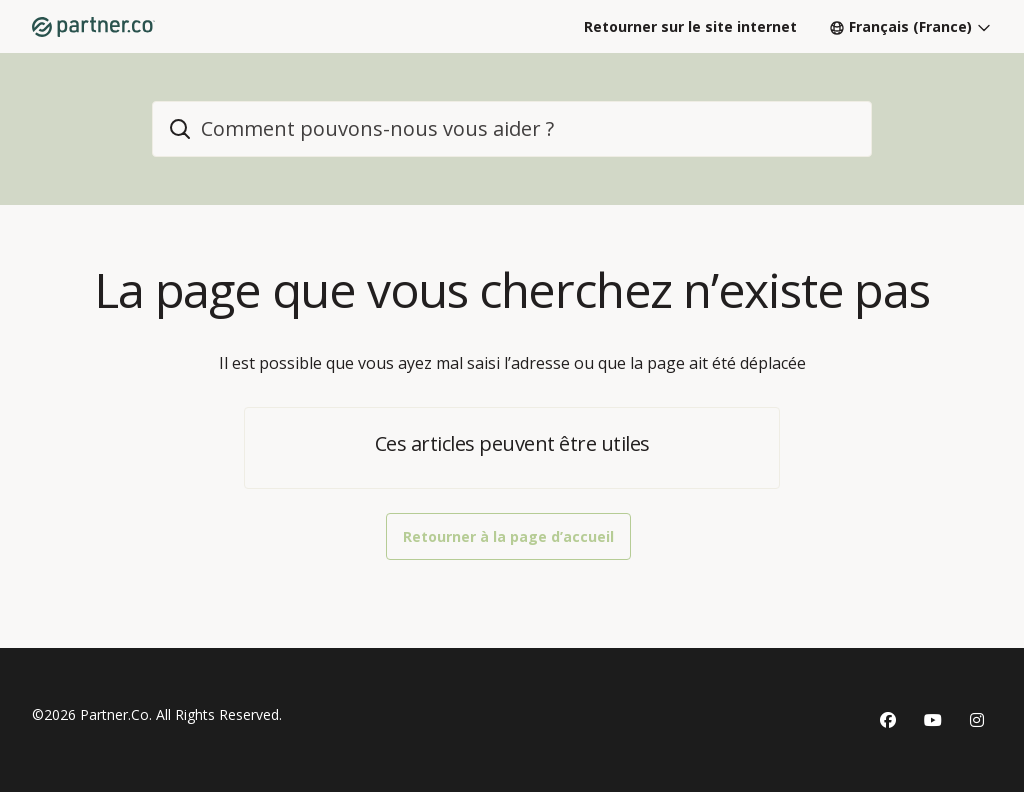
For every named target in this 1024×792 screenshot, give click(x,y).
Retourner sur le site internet (690, 26)
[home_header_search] (512, 129)
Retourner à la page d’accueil (508, 536)
